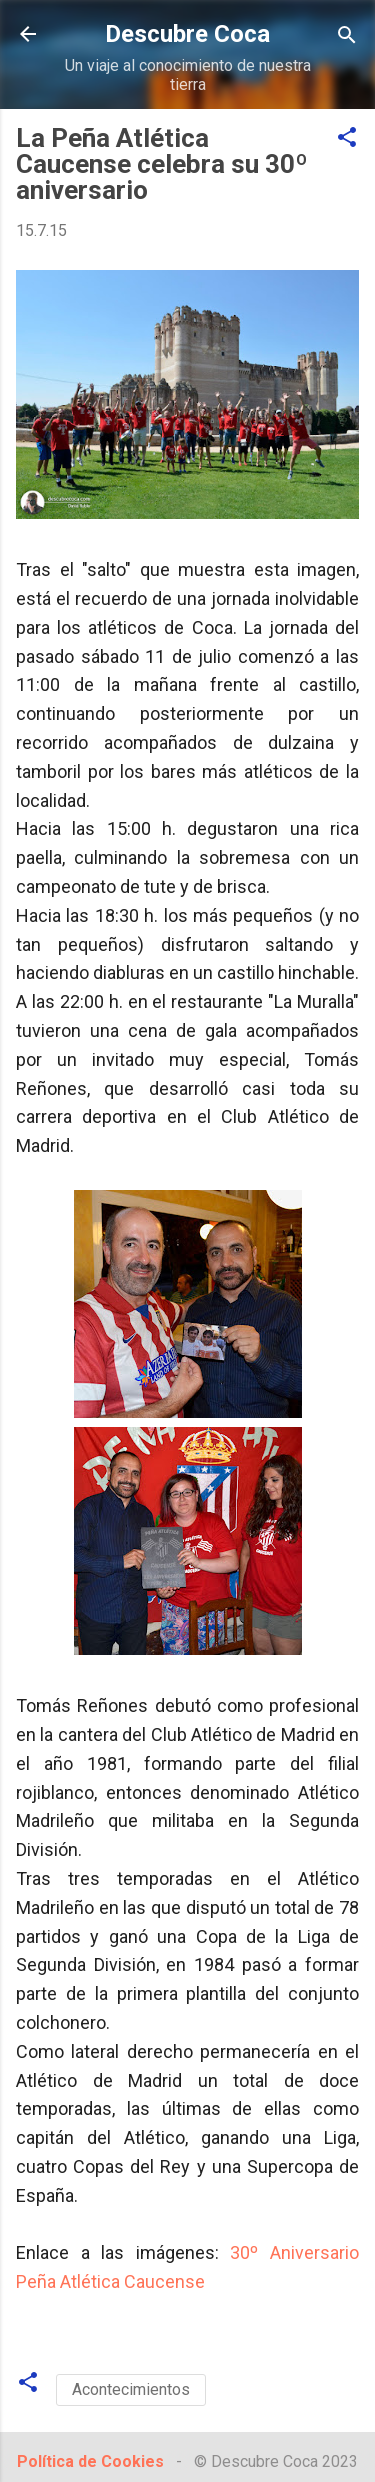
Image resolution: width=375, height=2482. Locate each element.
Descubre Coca (187, 34)
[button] (347, 138)
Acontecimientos (131, 2389)
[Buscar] (347, 36)
